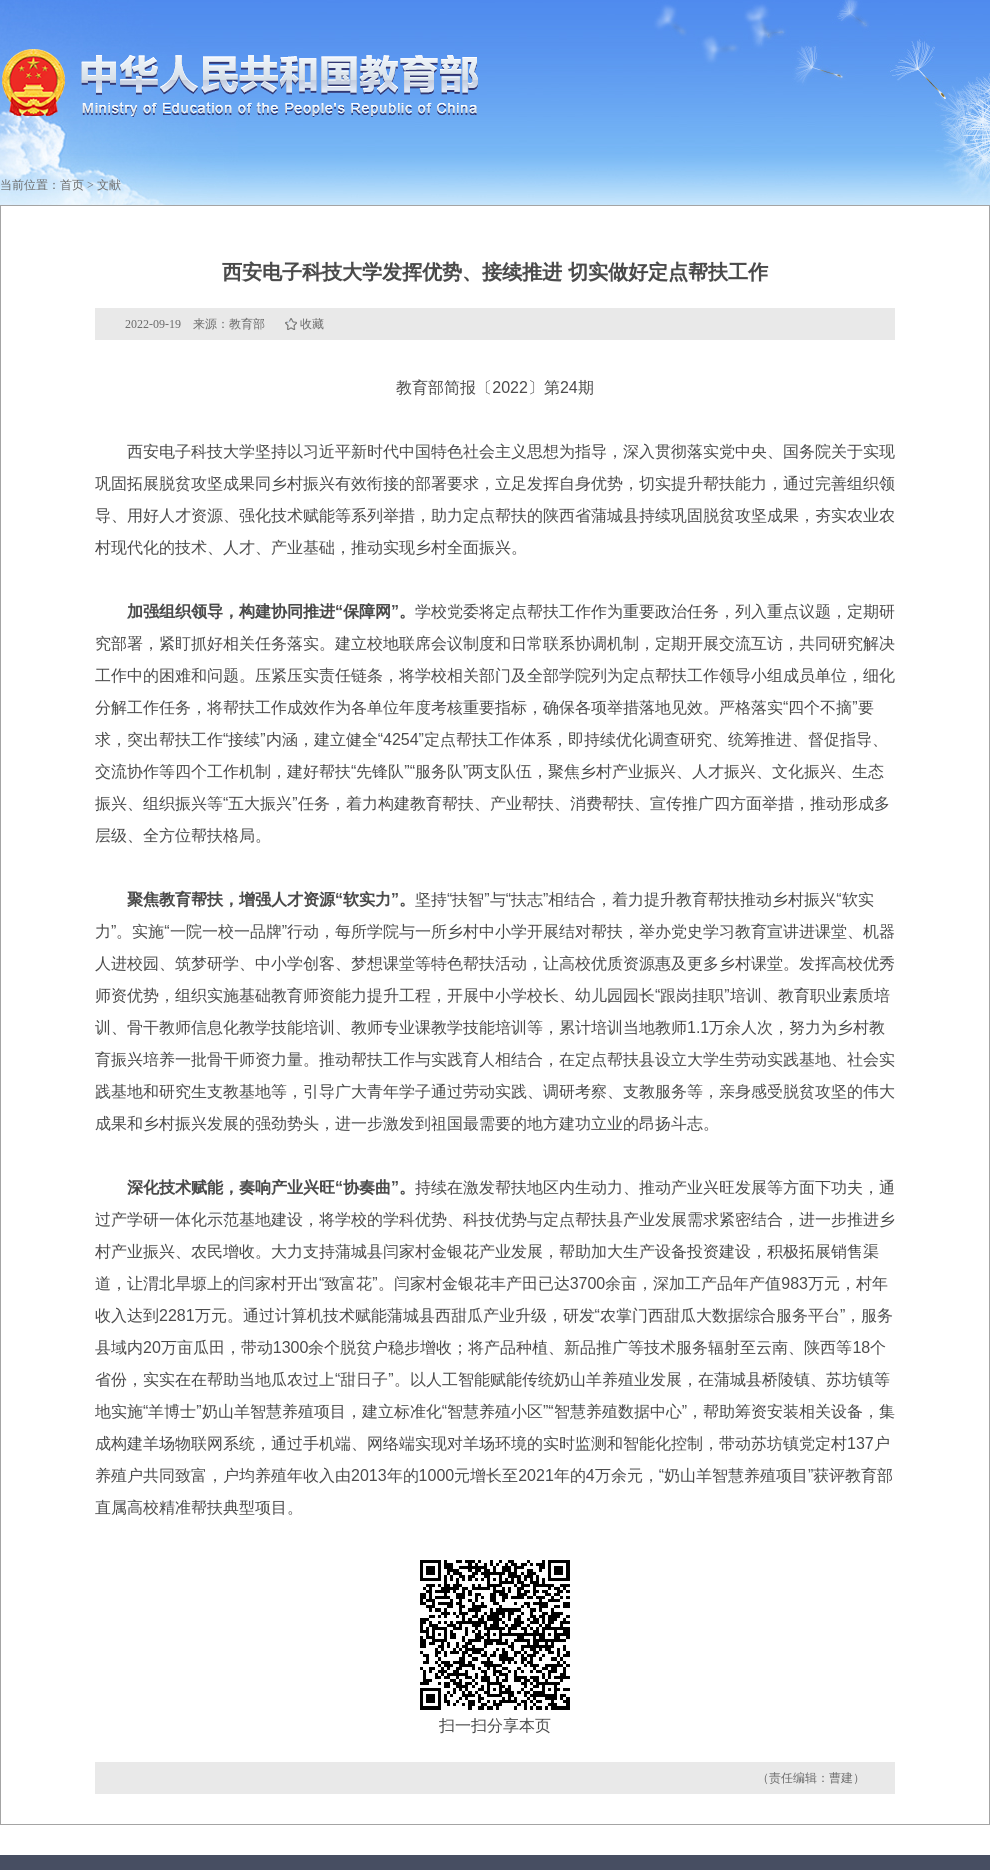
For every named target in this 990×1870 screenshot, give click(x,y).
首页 (72, 185)
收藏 (312, 324)
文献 (109, 185)
